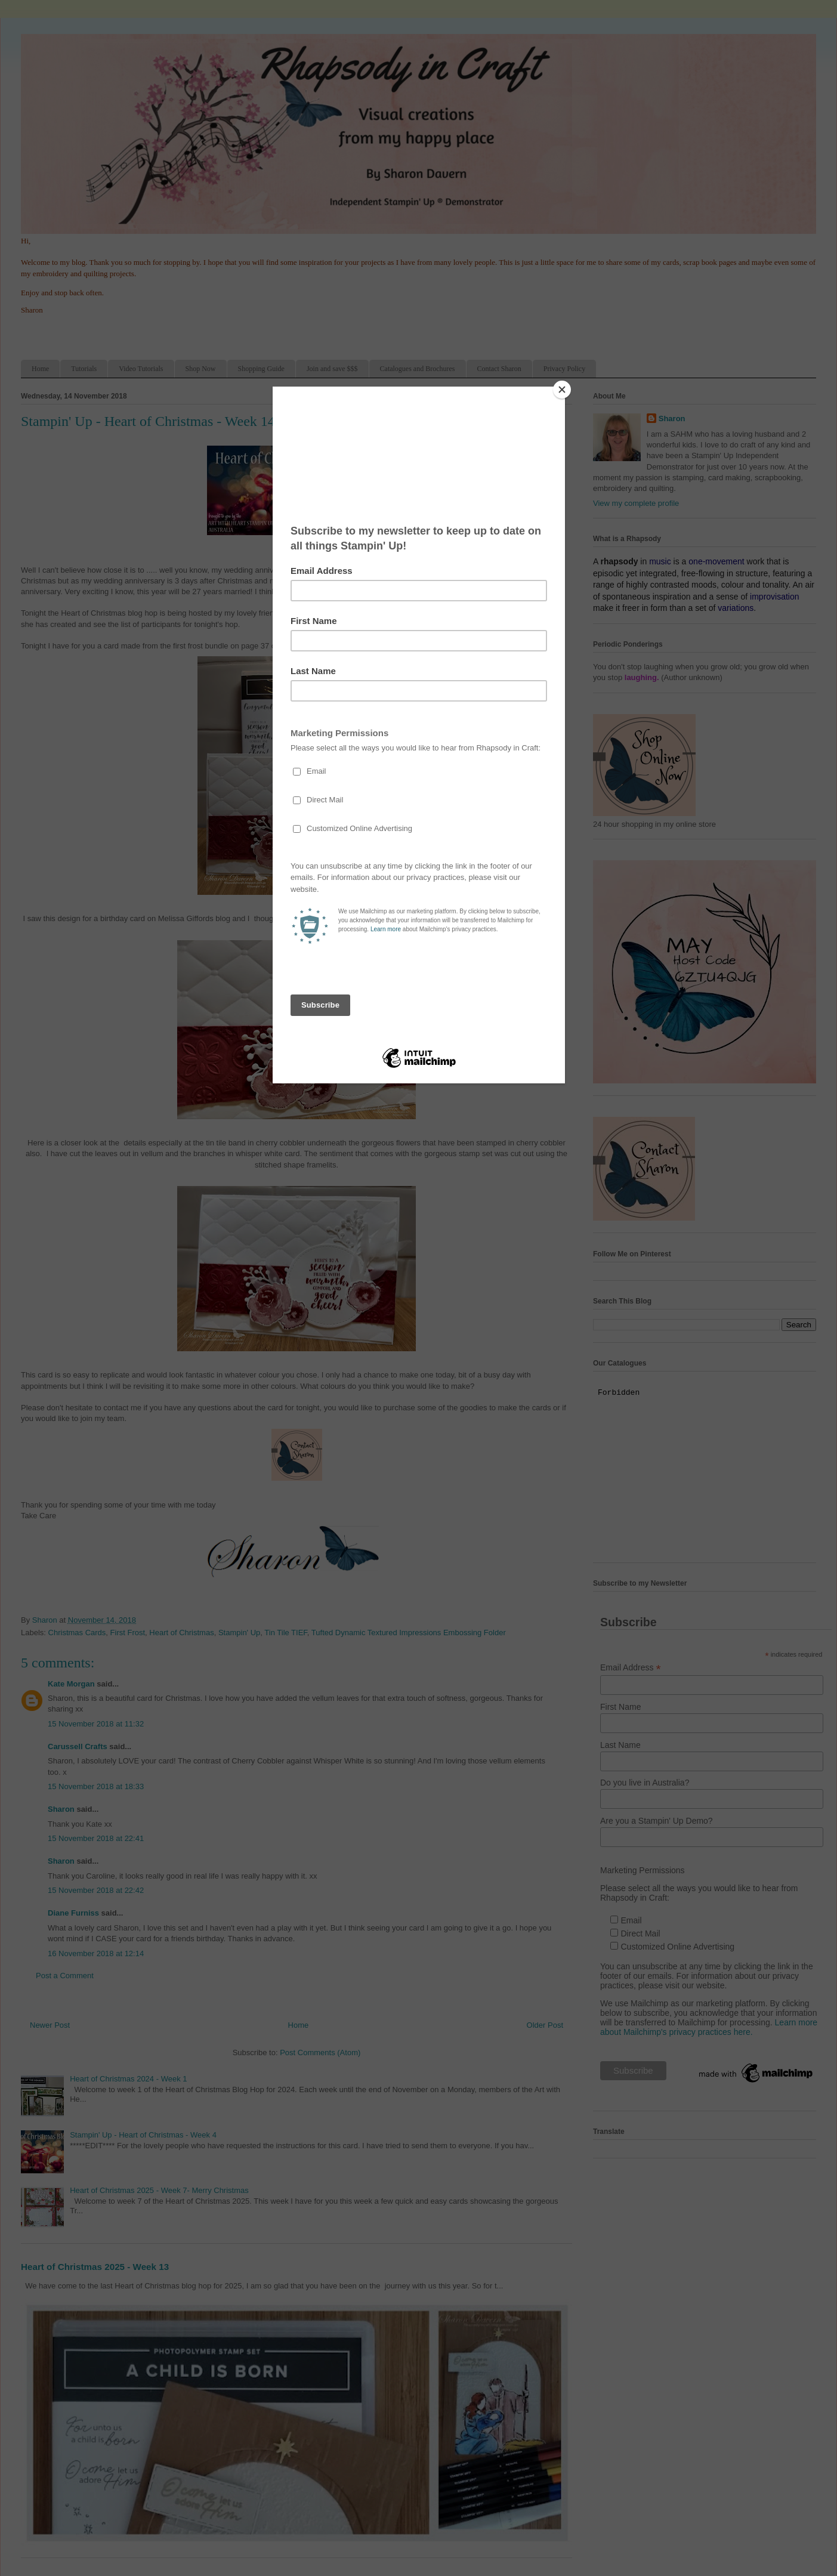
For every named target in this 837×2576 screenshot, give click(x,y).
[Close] (562, 390)
